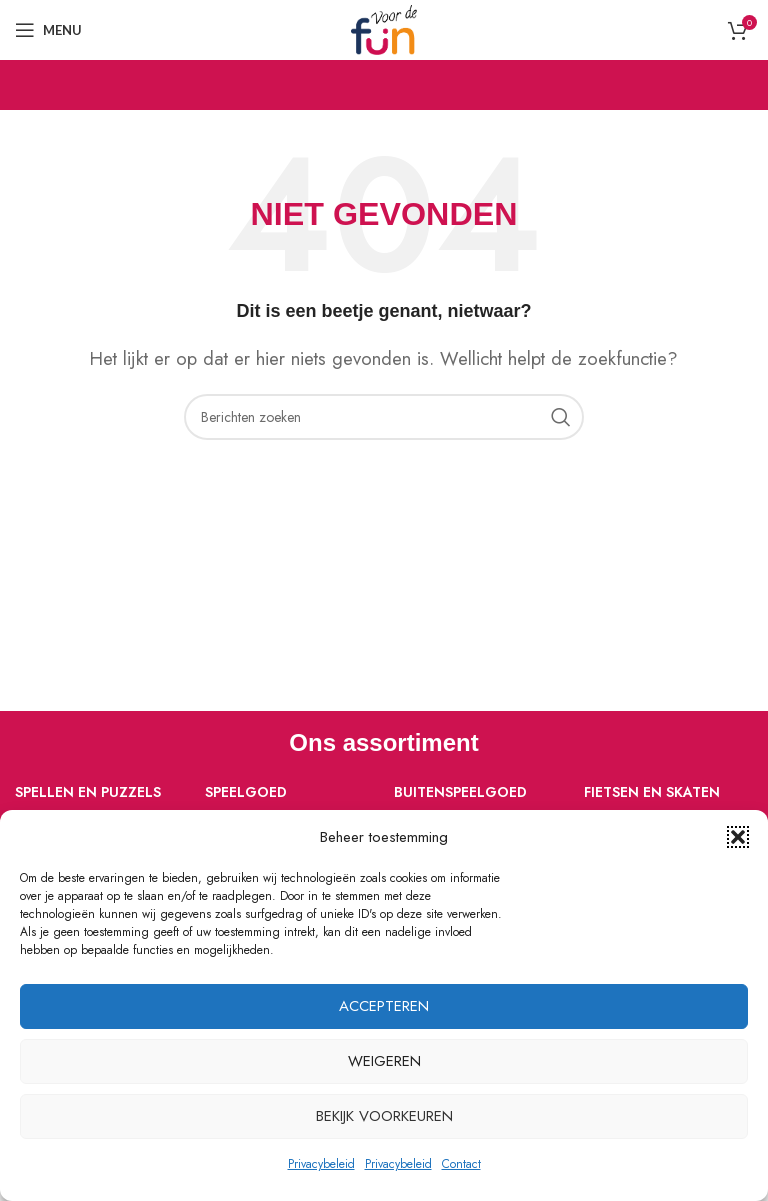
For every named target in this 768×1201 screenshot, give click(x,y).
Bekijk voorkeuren (384, 1116)
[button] (738, 837)
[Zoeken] (384, 417)
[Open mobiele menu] (48, 30)
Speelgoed (246, 792)
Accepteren (384, 1006)
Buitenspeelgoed (460, 792)
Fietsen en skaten (652, 792)
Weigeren (384, 1061)
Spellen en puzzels (88, 792)
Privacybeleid (321, 1164)
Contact (461, 1164)
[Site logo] (384, 28)
